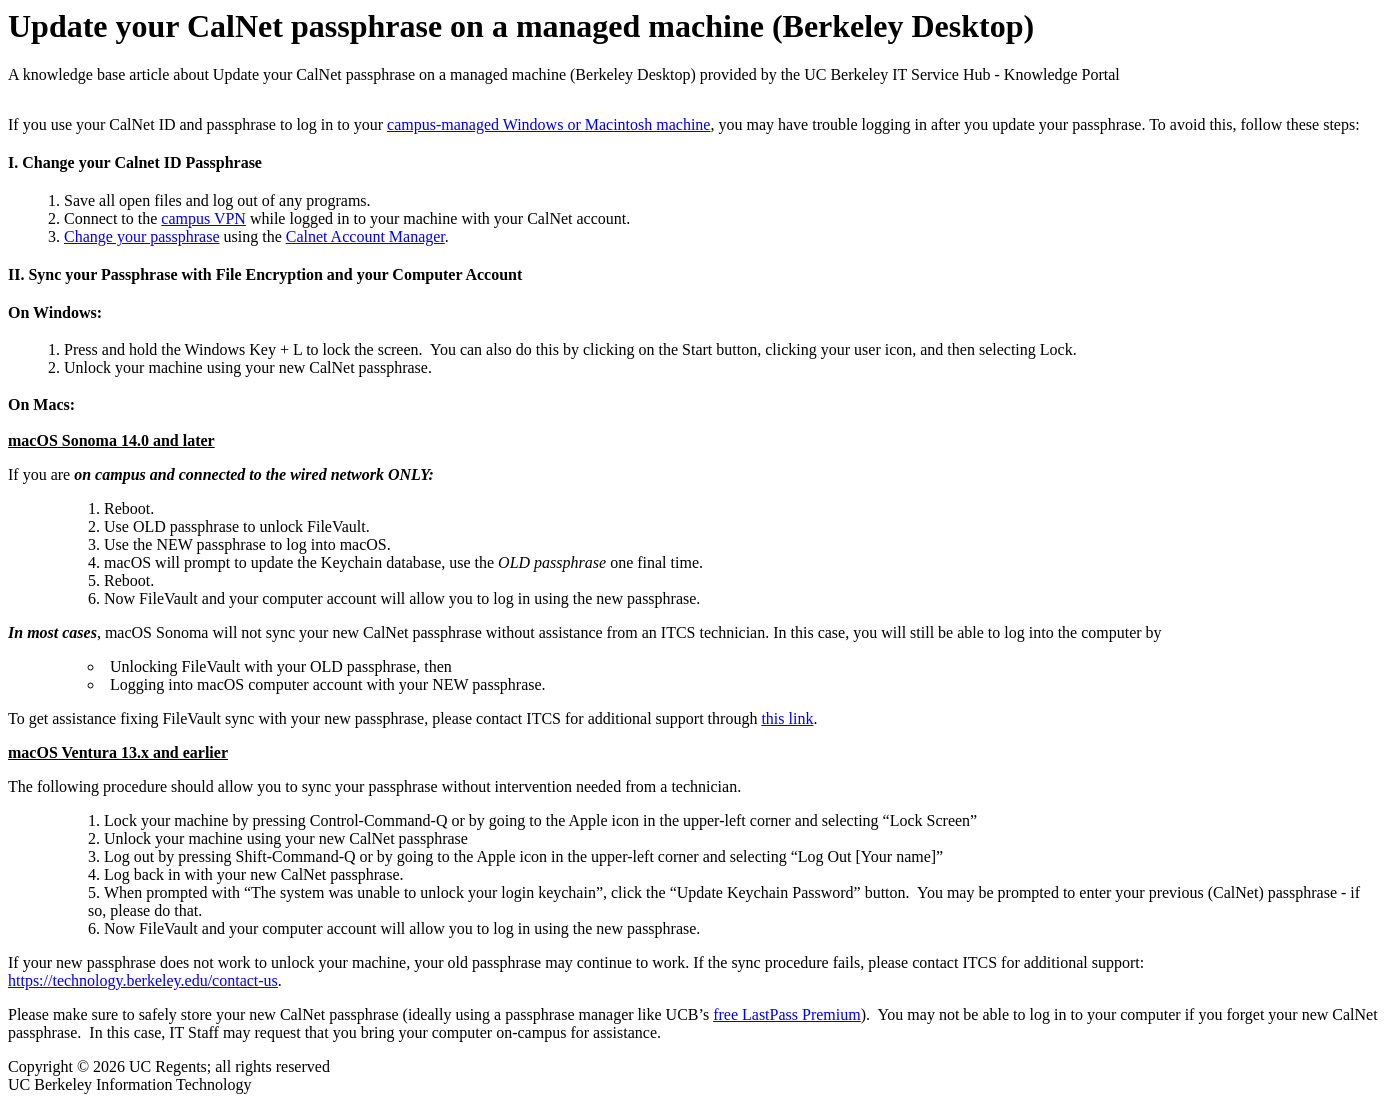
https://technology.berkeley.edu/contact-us (143, 980)
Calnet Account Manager (365, 236)
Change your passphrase (142, 236)
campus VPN (203, 218)
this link (787, 718)
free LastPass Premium (787, 1014)
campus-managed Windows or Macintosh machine (548, 124)
